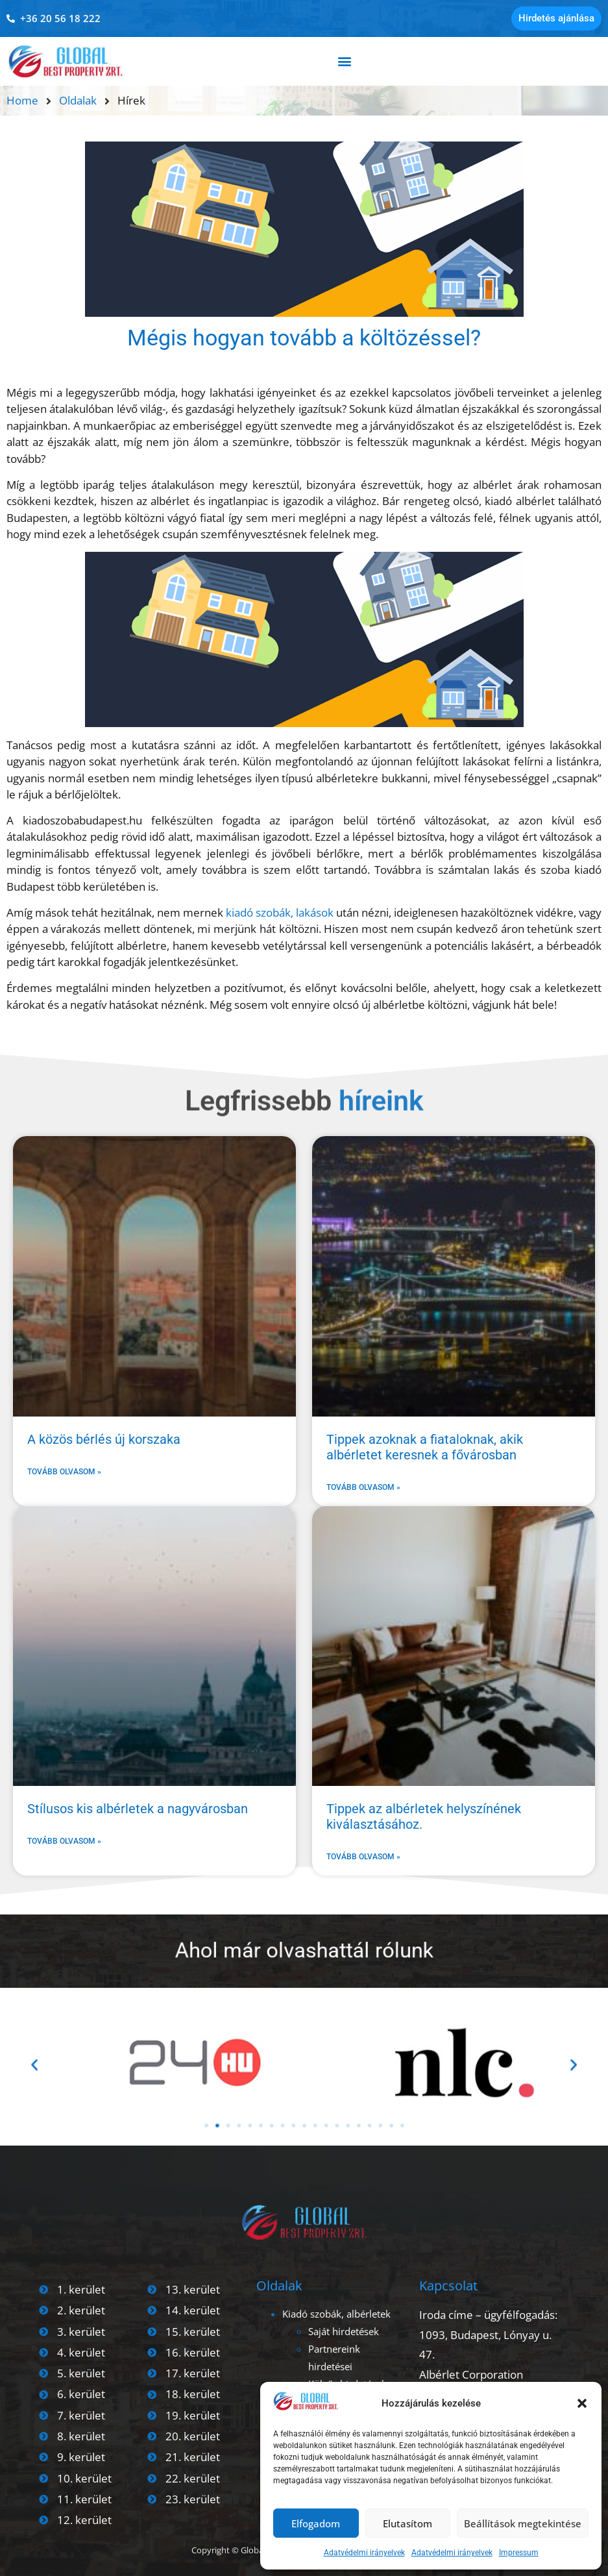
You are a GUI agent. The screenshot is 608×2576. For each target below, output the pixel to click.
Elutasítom (407, 2523)
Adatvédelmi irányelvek (364, 2552)
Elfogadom (315, 2523)
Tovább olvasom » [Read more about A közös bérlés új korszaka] (64, 1471)
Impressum (519, 2552)
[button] (582, 2403)
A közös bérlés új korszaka (103, 1439)
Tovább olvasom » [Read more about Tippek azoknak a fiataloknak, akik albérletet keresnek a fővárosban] (363, 1487)
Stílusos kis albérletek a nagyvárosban (137, 1808)
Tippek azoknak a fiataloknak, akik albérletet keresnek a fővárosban (424, 1447)
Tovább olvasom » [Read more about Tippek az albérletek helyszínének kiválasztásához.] (363, 1856)
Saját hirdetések (343, 2331)
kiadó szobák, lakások (280, 912)
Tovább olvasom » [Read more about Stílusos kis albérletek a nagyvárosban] (64, 1841)
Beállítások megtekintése (522, 2523)
